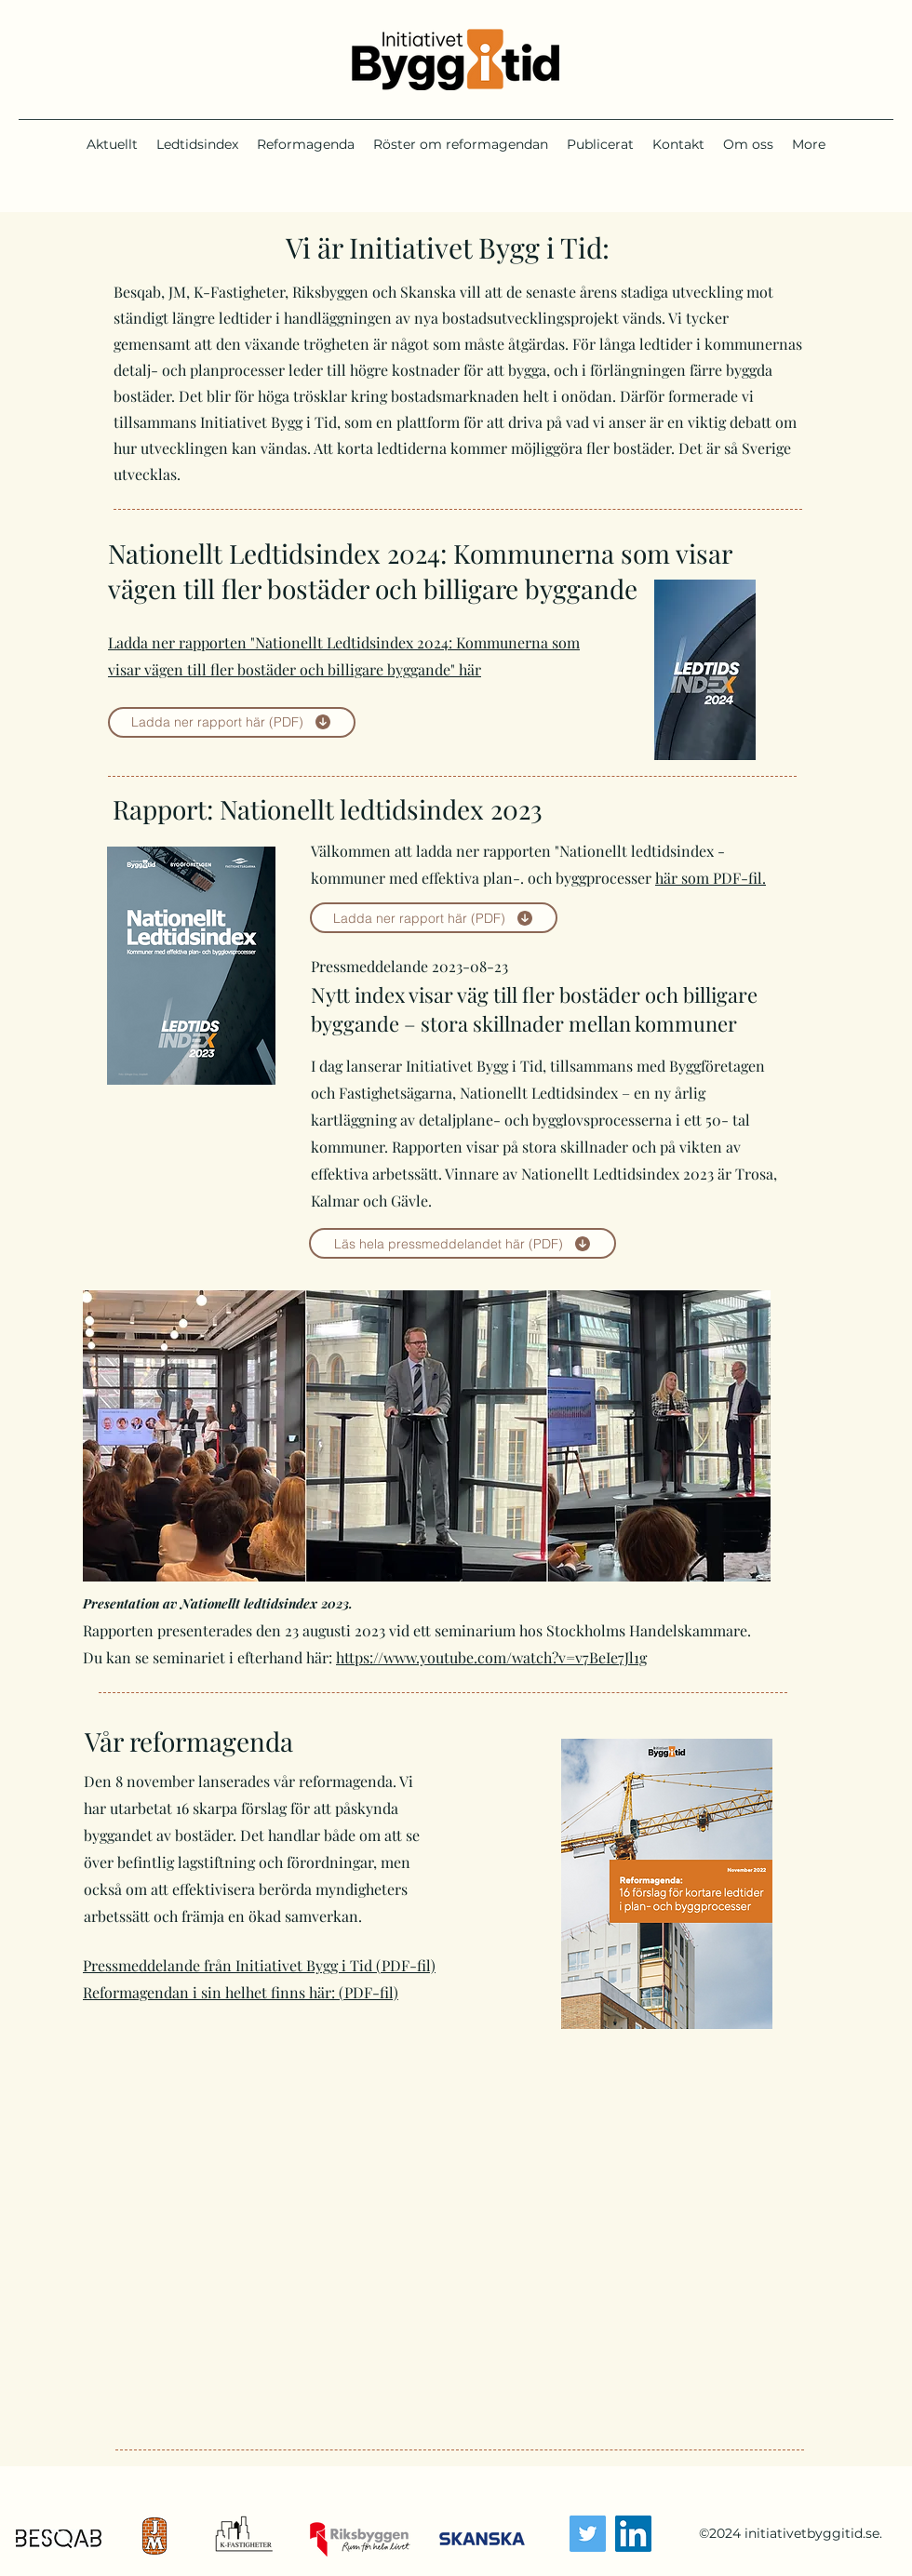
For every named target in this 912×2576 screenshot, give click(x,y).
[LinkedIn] (633, 2534)
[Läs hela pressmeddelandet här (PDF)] (462, 1243)
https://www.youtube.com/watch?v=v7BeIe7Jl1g (491, 1657)
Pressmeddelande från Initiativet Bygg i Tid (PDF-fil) (259, 1965)
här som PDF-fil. (710, 878)
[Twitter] (588, 2534)
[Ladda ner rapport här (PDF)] (231, 722)
